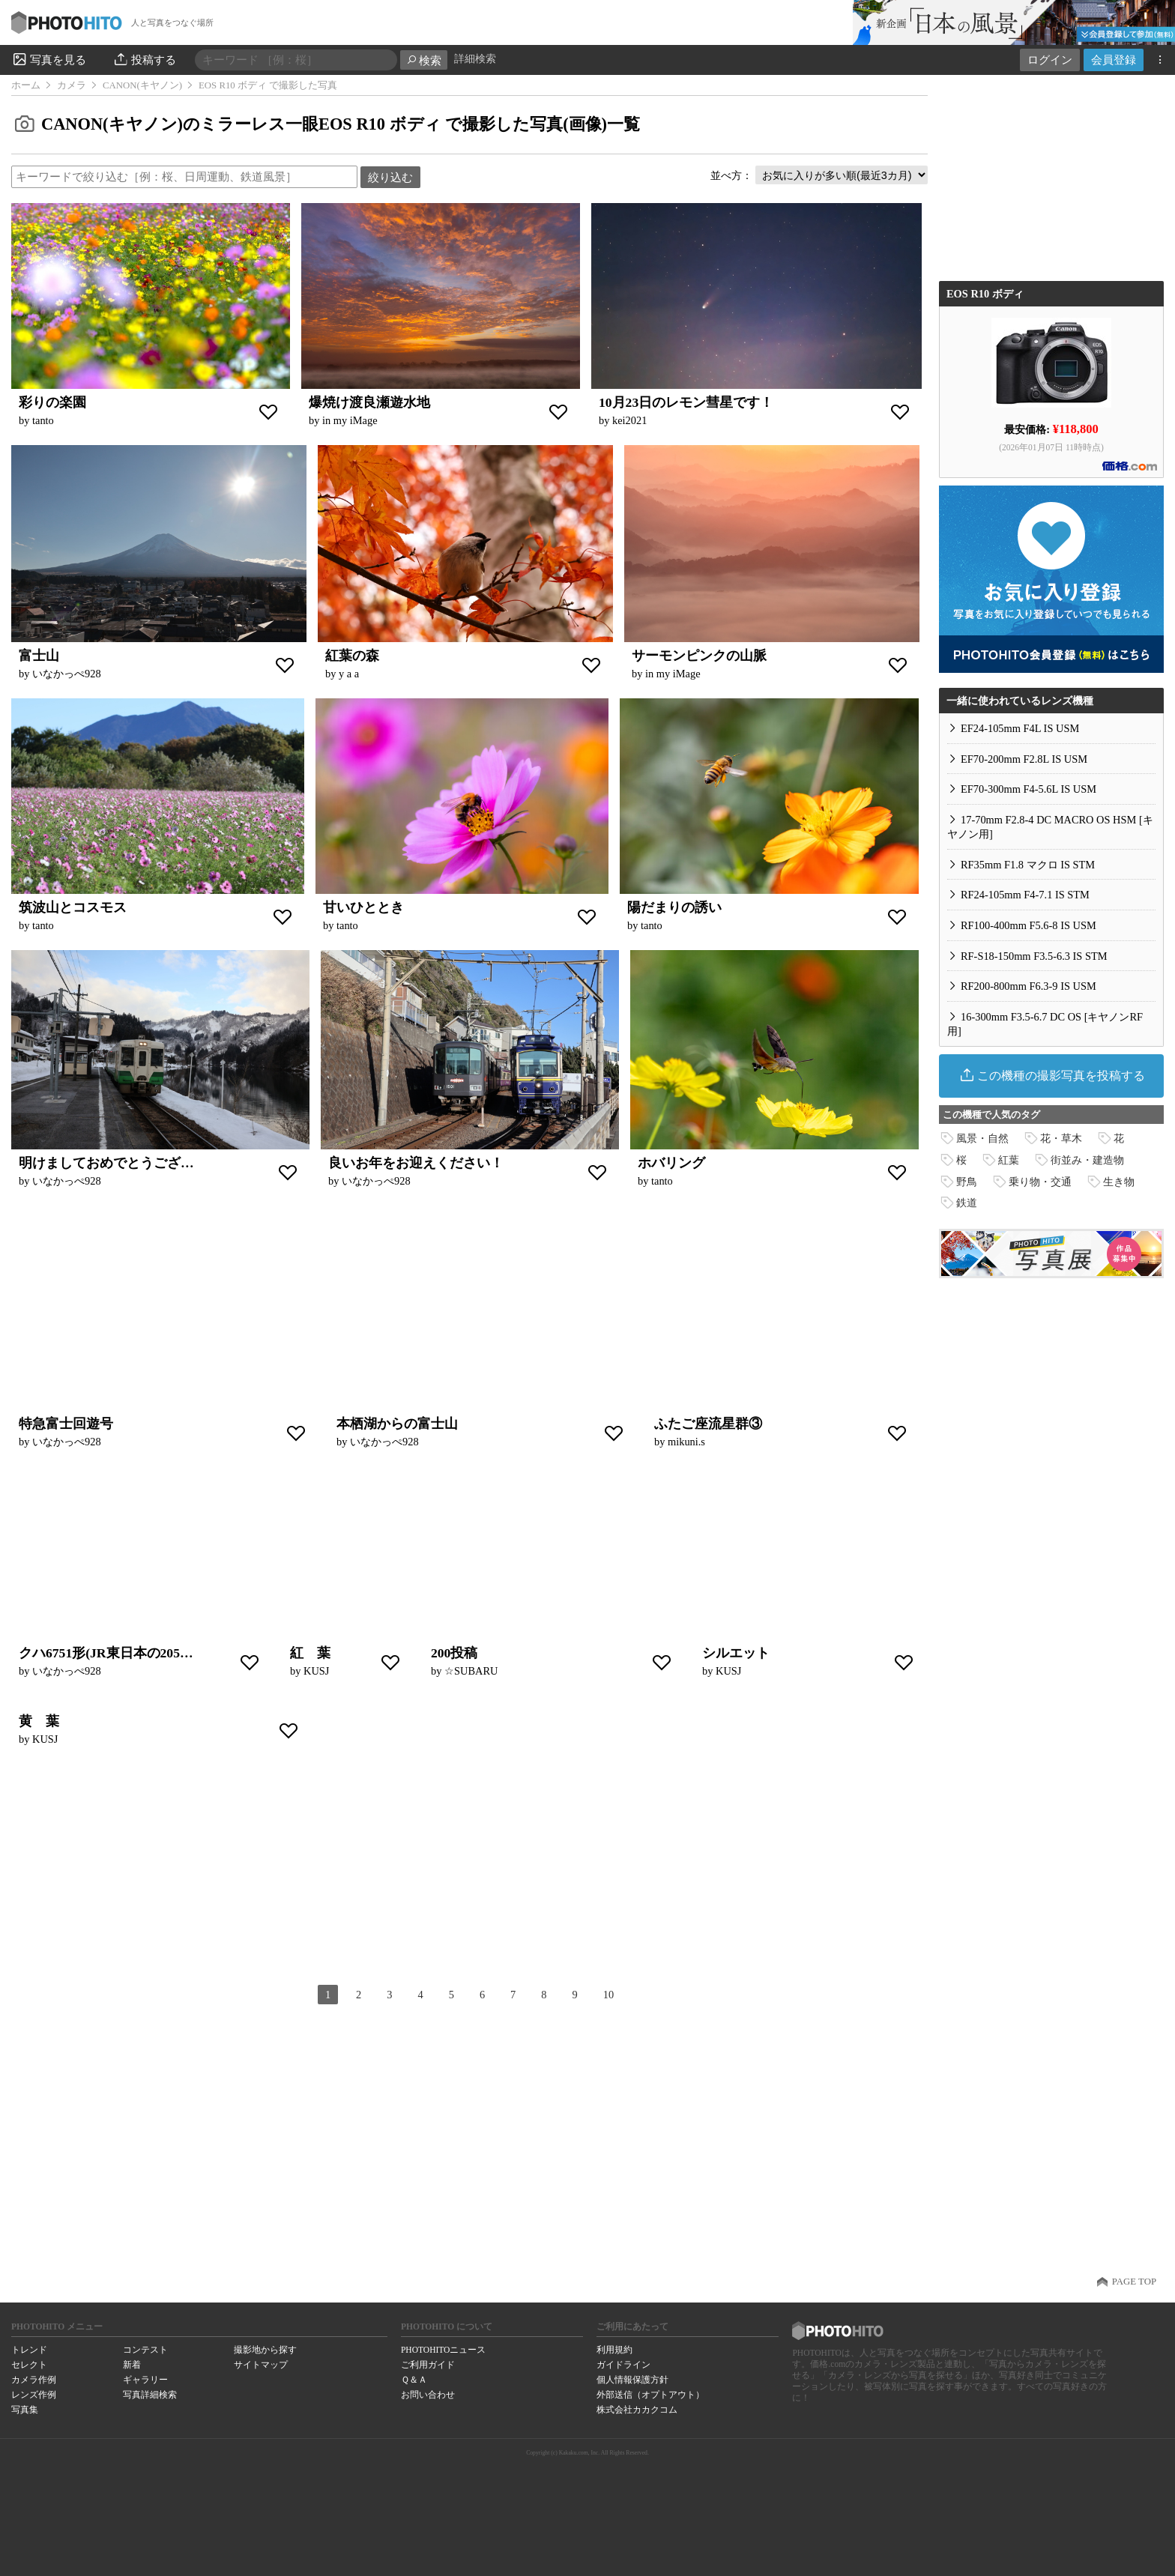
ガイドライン (623, 2364)
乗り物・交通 (1040, 1182)
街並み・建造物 (1087, 1160)
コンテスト (145, 2349)
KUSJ (316, 1671)
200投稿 (454, 1652)
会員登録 (1113, 59)
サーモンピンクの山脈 (699, 655)
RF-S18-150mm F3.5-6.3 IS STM (1034, 956)
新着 (132, 2364)
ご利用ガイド (428, 2364)
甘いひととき (363, 907)
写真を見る (48, 59)
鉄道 (966, 1203)
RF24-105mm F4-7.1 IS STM (1025, 895)
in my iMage (350, 420)
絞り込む (390, 177)
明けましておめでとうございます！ (127, 1162)
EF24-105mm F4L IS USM (1020, 728)
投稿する (144, 59)
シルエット (736, 1652)
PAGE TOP (1134, 2281)
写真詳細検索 (150, 2394)
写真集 (24, 2409)
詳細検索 (475, 58)
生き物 (1119, 1182)
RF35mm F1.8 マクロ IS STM (1028, 865)
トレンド (29, 2349)
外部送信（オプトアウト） (650, 2394)
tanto (43, 420)
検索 (423, 60)
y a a (349, 674)
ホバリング (671, 1162)
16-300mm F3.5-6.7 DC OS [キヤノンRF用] (1045, 1024)
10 (608, 1995)
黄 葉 (39, 1721)
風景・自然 (982, 1138)
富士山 (39, 655)
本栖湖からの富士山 (397, 1423)
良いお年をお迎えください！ (416, 1162)
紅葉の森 (352, 655)
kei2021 (629, 420)
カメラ (71, 85)
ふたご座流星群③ (708, 1423)
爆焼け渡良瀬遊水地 (369, 402)
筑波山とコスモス (73, 907)
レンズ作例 (33, 2394)
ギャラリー (145, 2379)
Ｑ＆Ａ (414, 2379)
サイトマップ (261, 2364)
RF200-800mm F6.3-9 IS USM (1028, 986)
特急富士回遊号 (66, 1423)
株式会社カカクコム (636, 2409)
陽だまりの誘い (674, 907)
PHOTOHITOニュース (443, 2349)
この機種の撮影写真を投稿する (1051, 1074)
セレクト (29, 2364)
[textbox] (184, 177)
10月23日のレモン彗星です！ (686, 402)
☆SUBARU (471, 1671)
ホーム (25, 85)
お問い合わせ (428, 2394)
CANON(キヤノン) (142, 85)
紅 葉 (310, 1652)
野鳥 (966, 1182)
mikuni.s (686, 1442)
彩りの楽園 (52, 402)
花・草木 (1061, 1138)
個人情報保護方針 (632, 2379)
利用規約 (614, 2349)
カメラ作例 (33, 2379)
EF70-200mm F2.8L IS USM (1024, 759)
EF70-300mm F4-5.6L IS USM (1028, 789)
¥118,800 (1076, 427)
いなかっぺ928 (66, 674)
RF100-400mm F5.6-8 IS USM (1028, 925)
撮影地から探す (265, 2349)
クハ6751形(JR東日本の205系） (113, 1652)
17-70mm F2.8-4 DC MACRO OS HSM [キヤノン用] (1050, 827)
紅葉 (1008, 1160)
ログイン (1049, 59)
